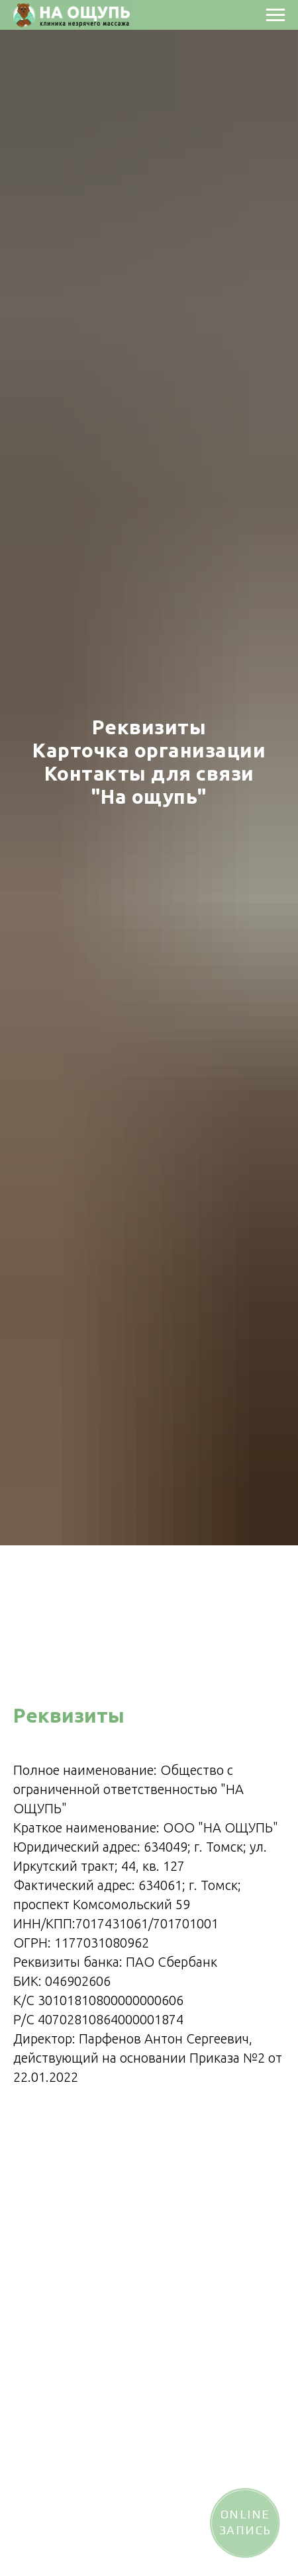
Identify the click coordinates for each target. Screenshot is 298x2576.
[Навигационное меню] (275, 15)
